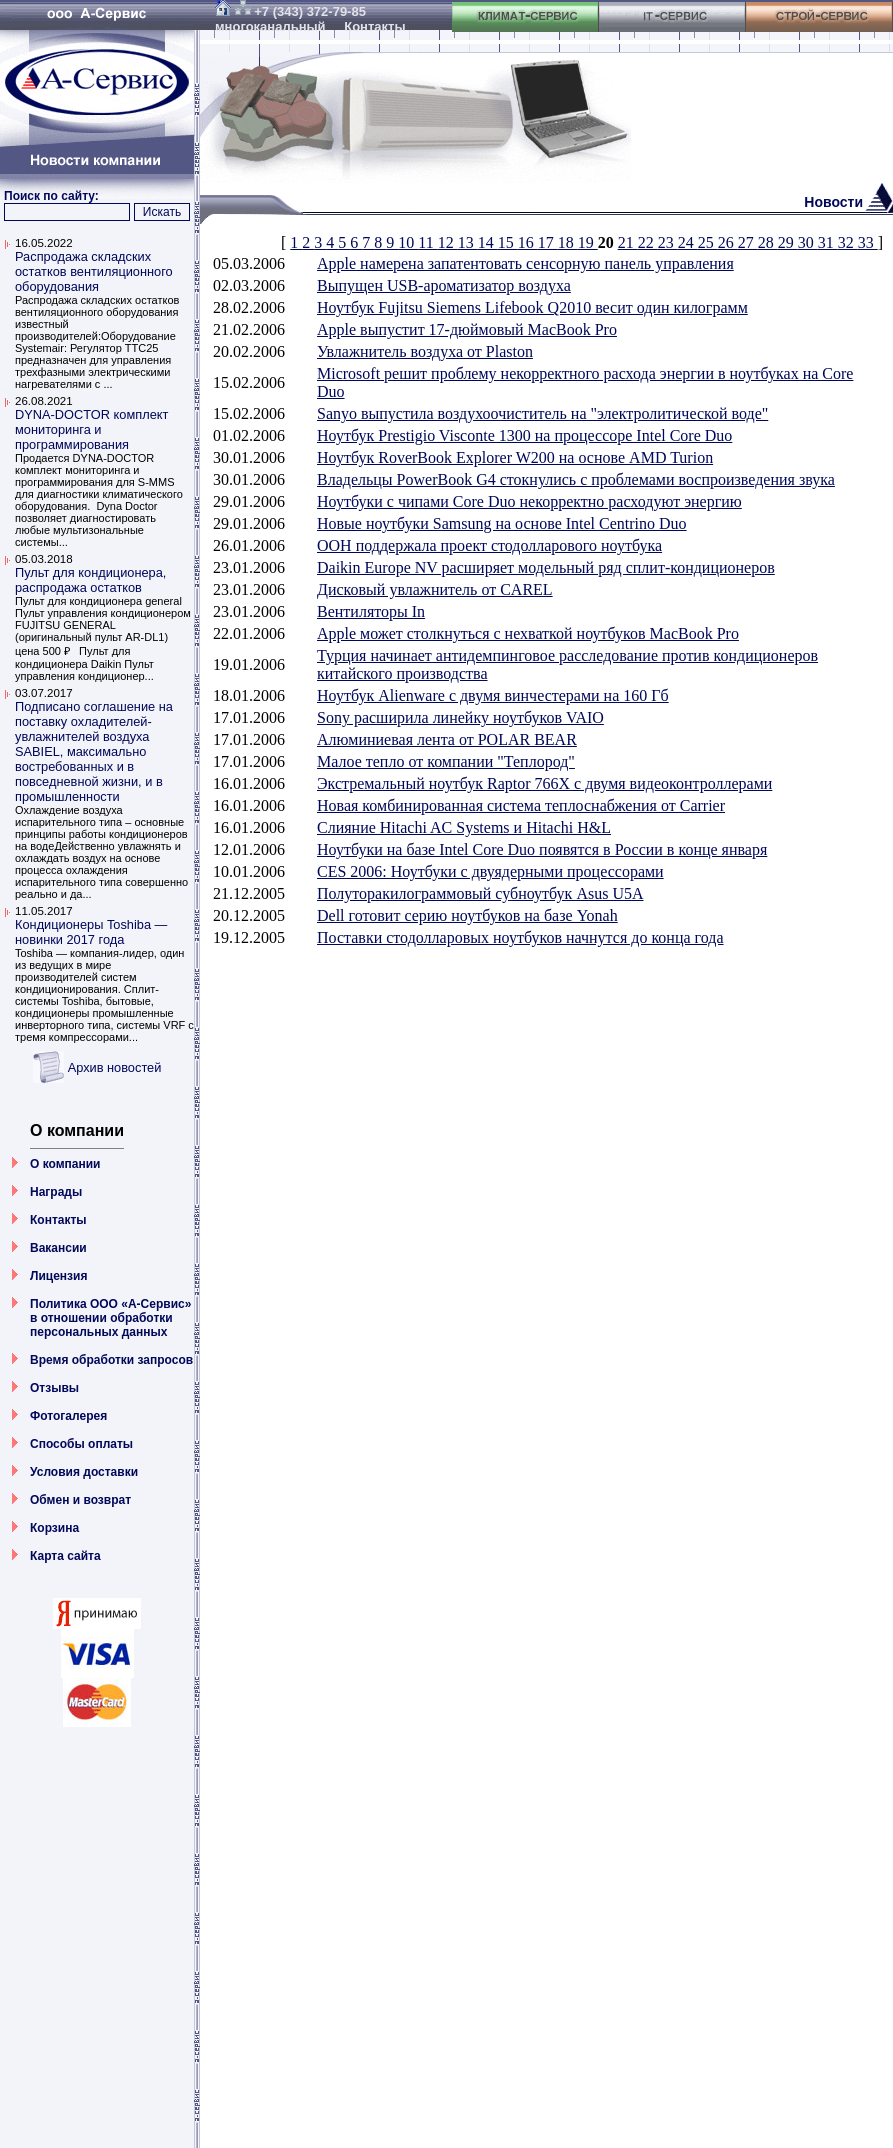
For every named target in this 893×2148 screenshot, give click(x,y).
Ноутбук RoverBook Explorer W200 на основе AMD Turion (515, 457)
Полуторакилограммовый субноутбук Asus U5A (480, 893)
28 (768, 242)
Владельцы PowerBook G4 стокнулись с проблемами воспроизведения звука (576, 479)
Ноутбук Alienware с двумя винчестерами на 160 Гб (493, 695)
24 (688, 242)
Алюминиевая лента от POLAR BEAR (447, 739)
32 (848, 242)
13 (468, 242)
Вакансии (58, 1248)
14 (488, 242)
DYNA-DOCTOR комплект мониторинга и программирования (91, 429)
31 (828, 242)
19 (588, 242)
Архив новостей (115, 1067)
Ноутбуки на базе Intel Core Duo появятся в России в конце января (542, 849)
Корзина (54, 1528)
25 (708, 242)
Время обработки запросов (111, 1360)
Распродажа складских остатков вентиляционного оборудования (94, 271)
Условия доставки (84, 1472)
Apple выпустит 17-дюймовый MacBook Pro (467, 329)
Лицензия (58, 1276)
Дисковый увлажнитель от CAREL (435, 589)
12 (448, 242)
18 (568, 242)
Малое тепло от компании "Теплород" (446, 761)
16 (528, 242)
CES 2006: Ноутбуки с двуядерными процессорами (490, 871)
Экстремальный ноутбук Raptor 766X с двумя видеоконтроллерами (544, 783)
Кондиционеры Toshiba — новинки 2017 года (91, 932)
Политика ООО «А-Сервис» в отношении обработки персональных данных (110, 1318)
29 (788, 242)
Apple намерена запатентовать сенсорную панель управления (525, 263)
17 (548, 242)
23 (668, 242)
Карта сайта (65, 1556)
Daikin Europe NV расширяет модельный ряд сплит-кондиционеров (546, 567)
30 (808, 242)
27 (748, 242)
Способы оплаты (81, 1444)
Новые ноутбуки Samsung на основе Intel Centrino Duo (502, 523)
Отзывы (54, 1388)
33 (868, 242)
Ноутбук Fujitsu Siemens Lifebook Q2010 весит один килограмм (532, 307)
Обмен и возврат (80, 1500)
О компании (65, 1164)
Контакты (58, 1220)
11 (427, 242)
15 (508, 242)
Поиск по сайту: (51, 196)
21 (628, 242)
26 (728, 242)
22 (648, 242)
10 (408, 242)
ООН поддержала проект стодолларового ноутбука (489, 545)
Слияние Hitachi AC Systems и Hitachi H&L (464, 827)
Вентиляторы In (371, 611)
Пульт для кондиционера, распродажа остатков (90, 580)
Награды (56, 1192)
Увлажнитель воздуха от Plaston (425, 351)
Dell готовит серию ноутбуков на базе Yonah (467, 915)
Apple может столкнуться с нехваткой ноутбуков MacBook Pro (528, 633)
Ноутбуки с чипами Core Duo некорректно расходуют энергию (529, 501)
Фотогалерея (68, 1416)
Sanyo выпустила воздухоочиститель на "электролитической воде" (542, 413)
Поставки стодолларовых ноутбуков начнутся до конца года (520, 937)
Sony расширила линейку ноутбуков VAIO (460, 717)
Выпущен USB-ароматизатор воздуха (444, 285)
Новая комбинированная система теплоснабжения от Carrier (521, 805)
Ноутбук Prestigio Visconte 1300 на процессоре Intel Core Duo (524, 435)
